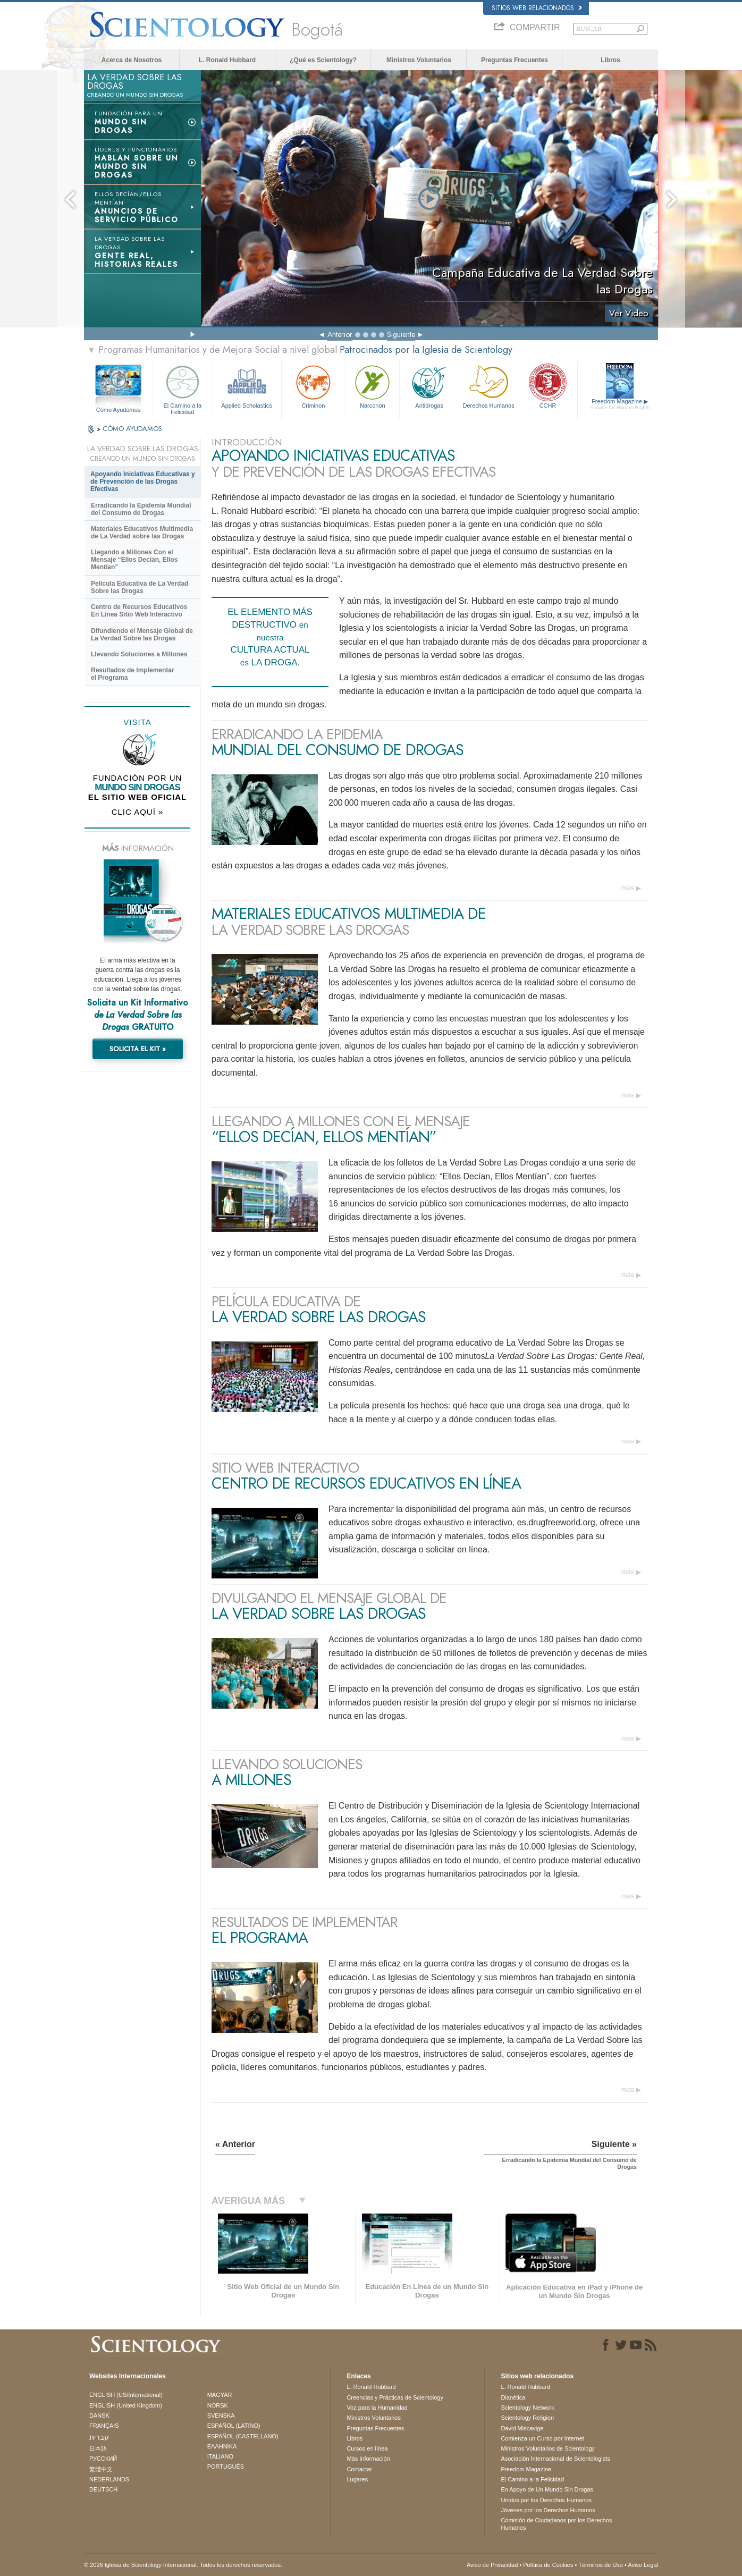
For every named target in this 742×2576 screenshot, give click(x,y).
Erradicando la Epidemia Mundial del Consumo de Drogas (141, 509)
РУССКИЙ (103, 2458)
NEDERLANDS (109, 2479)
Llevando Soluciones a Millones (139, 654)
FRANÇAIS (104, 2425)
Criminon (313, 385)
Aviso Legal (643, 2565)
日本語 (98, 2448)
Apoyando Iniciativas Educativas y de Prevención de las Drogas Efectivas (142, 481)
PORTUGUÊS (225, 2466)
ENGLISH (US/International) (126, 2395)
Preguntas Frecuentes (514, 60)
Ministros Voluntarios (418, 60)
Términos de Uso (600, 2565)
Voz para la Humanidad (377, 2407)
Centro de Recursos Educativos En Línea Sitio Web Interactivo (139, 610)
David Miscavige (522, 2428)
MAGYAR (219, 2395)
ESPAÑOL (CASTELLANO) (243, 2436)
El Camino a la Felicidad (182, 388)
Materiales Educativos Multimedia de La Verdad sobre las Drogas (142, 532)
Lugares (357, 2479)
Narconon (372, 385)
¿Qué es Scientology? (323, 60)
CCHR (547, 385)
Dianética (513, 2397)
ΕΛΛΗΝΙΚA (222, 2446)
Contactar (359, 2469)
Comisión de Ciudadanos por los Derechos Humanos (556, 2524)
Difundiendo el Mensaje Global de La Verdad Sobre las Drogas (142, 634)
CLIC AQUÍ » (138, 811)
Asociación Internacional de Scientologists (555, 2458)
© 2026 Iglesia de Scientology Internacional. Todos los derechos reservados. (183, 2565)
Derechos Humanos (488, 385)
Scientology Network (527, 2407)
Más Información (368, 2458)
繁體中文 (101, 2469)
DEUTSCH (103, 2489)
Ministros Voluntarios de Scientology (548, 2448)
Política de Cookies (548, 2565)
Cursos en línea (367, 2448)
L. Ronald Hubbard (227, 60)
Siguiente (401, 334)
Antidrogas (429, 385)
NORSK (217, 2405)
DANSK (99, 2415)
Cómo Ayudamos (118, 410)
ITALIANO (220, 2456)
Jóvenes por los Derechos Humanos (548, 2510)
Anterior (339, 334)
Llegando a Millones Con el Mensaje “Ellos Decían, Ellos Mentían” (134, 559)
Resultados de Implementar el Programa (132, 673)
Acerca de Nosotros (132, 60)
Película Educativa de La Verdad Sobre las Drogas (139, 587)
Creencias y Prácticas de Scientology (395, 2397)
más (628, 888)
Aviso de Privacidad (492, 2565)
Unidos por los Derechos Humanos (546, 2500)
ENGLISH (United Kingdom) (125, 2405)
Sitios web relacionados (537, 8)
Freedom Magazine (620, 404)
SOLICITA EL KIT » (137, 1049)
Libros (610, 60)
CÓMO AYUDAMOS (132, 429)
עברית (99, 2437)
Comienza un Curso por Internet (542, 2438)
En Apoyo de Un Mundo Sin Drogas (547, 2489)
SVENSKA (221, 2415)
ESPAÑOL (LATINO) (233, 2425)
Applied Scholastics (246, 385)
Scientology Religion (527, 2417)
